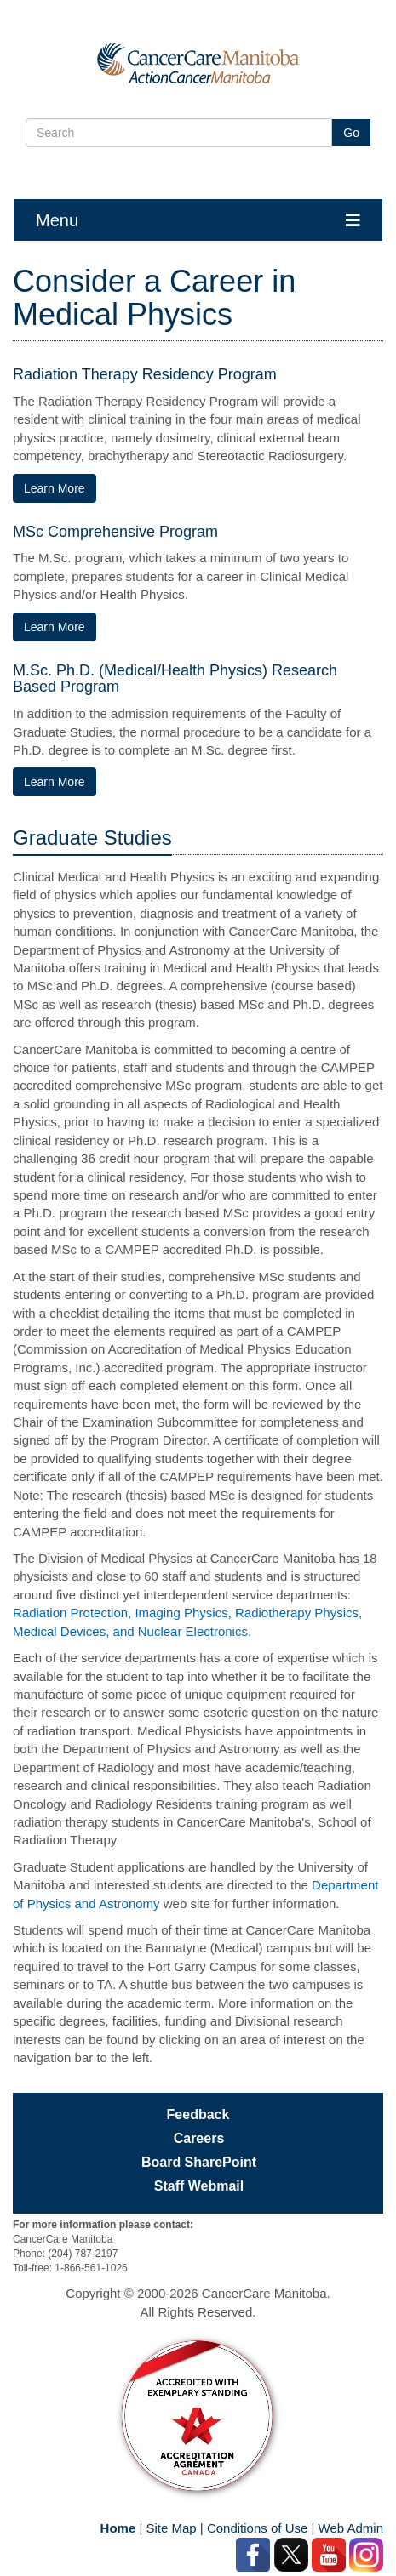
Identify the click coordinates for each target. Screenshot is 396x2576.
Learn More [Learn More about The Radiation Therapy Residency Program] (54, 488)
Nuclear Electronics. (194, 1631)
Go (351, 133)
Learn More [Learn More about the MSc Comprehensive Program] (54, 627)
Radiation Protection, (74, 1612)
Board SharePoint (198, 2162)
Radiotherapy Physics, (298, 1612)
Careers (199, 2138)
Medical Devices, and (75, 1631)
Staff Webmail (199, 2186)
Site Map (171, 2528)
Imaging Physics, (185, 1612)
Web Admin (351, 2528)
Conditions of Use (257, 2528)
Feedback (198, 2114)
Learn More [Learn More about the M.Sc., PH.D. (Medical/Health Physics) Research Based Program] (54, 782)
